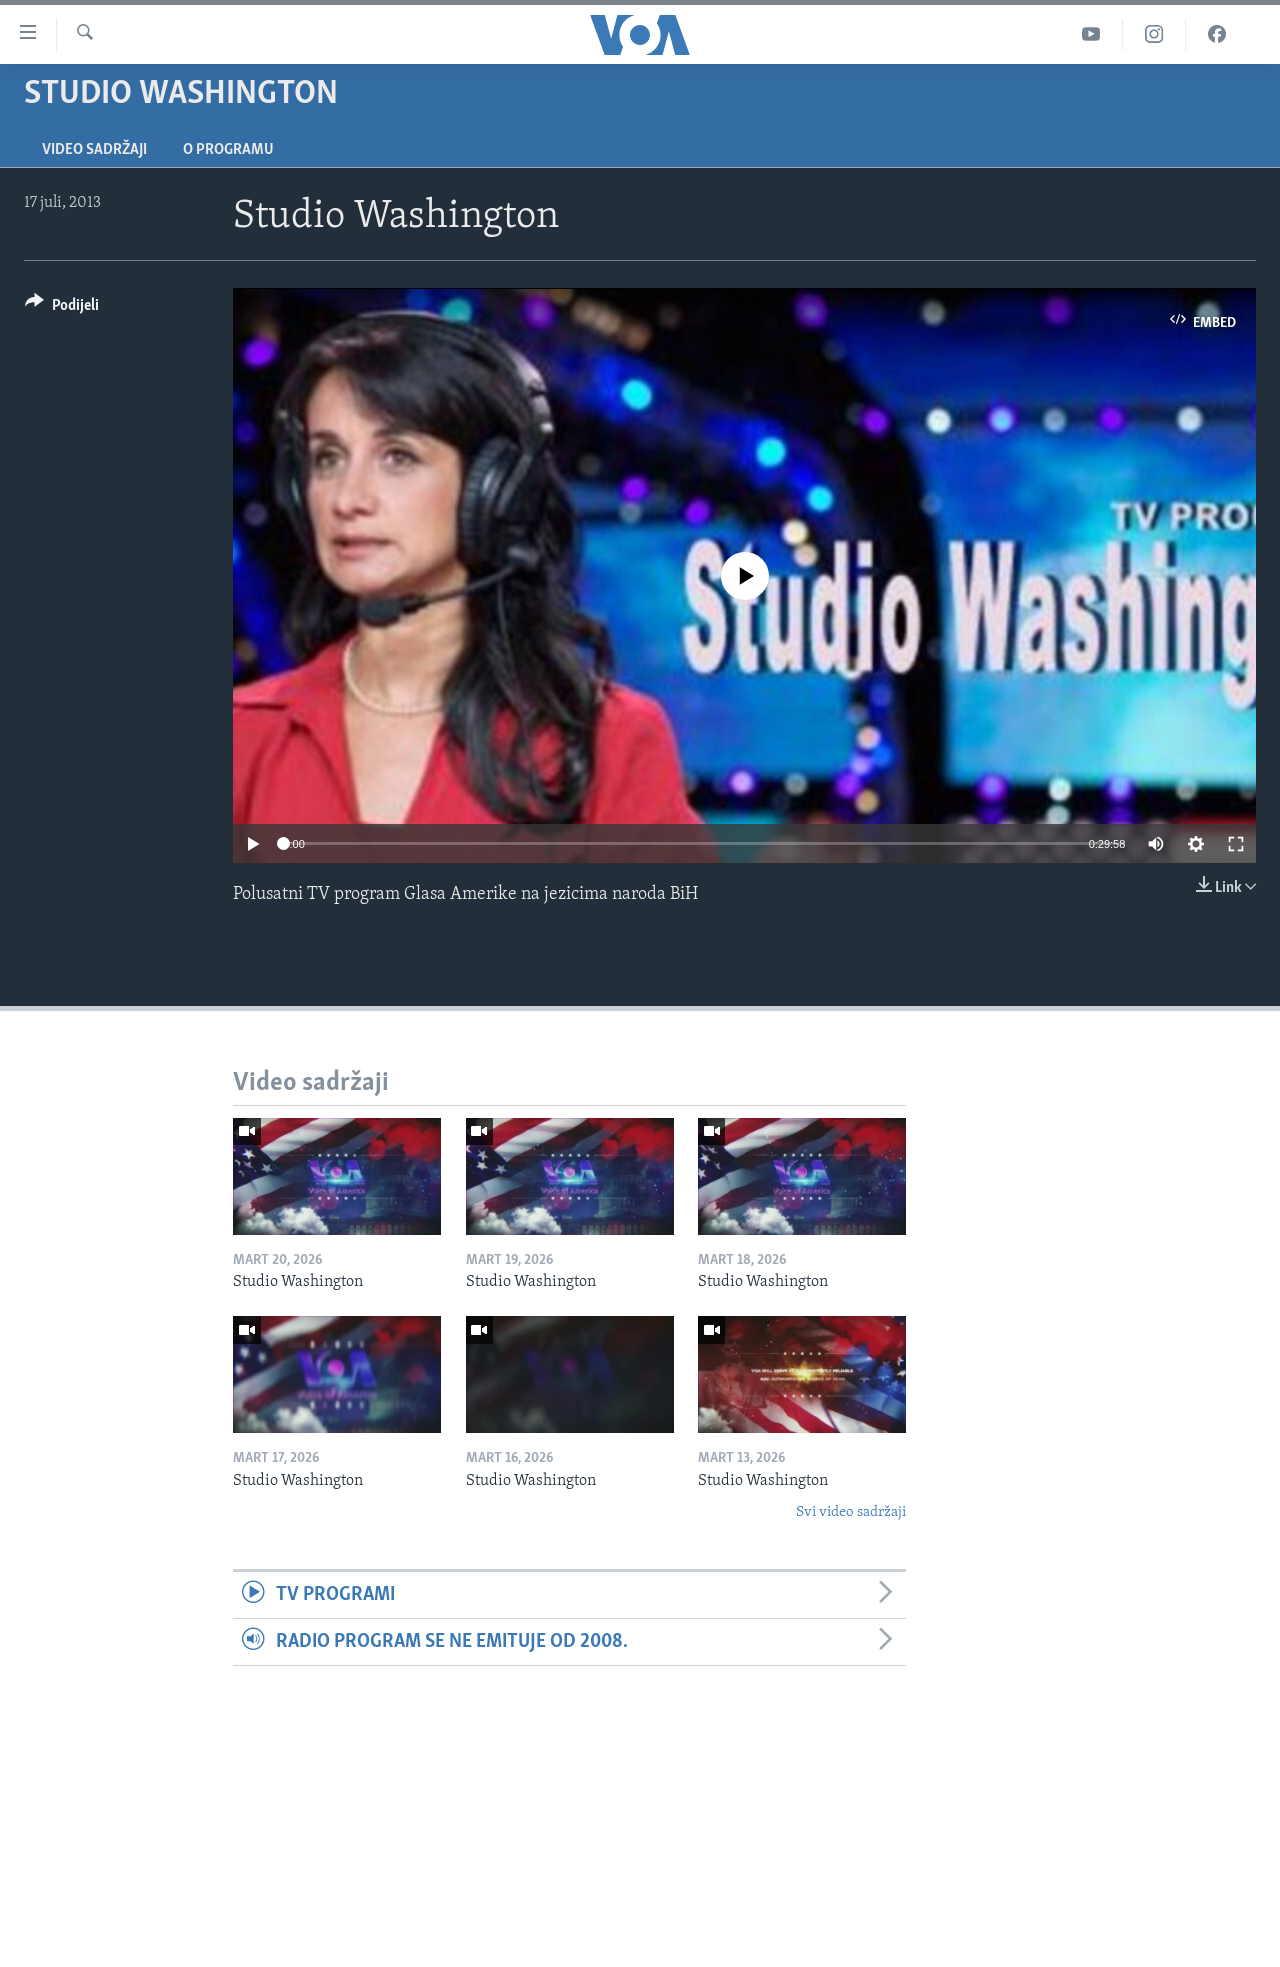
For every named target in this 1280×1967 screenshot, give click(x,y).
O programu (228, 150)
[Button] (62, 308)
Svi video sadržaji (851, 1512)
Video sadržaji (94, 150)
